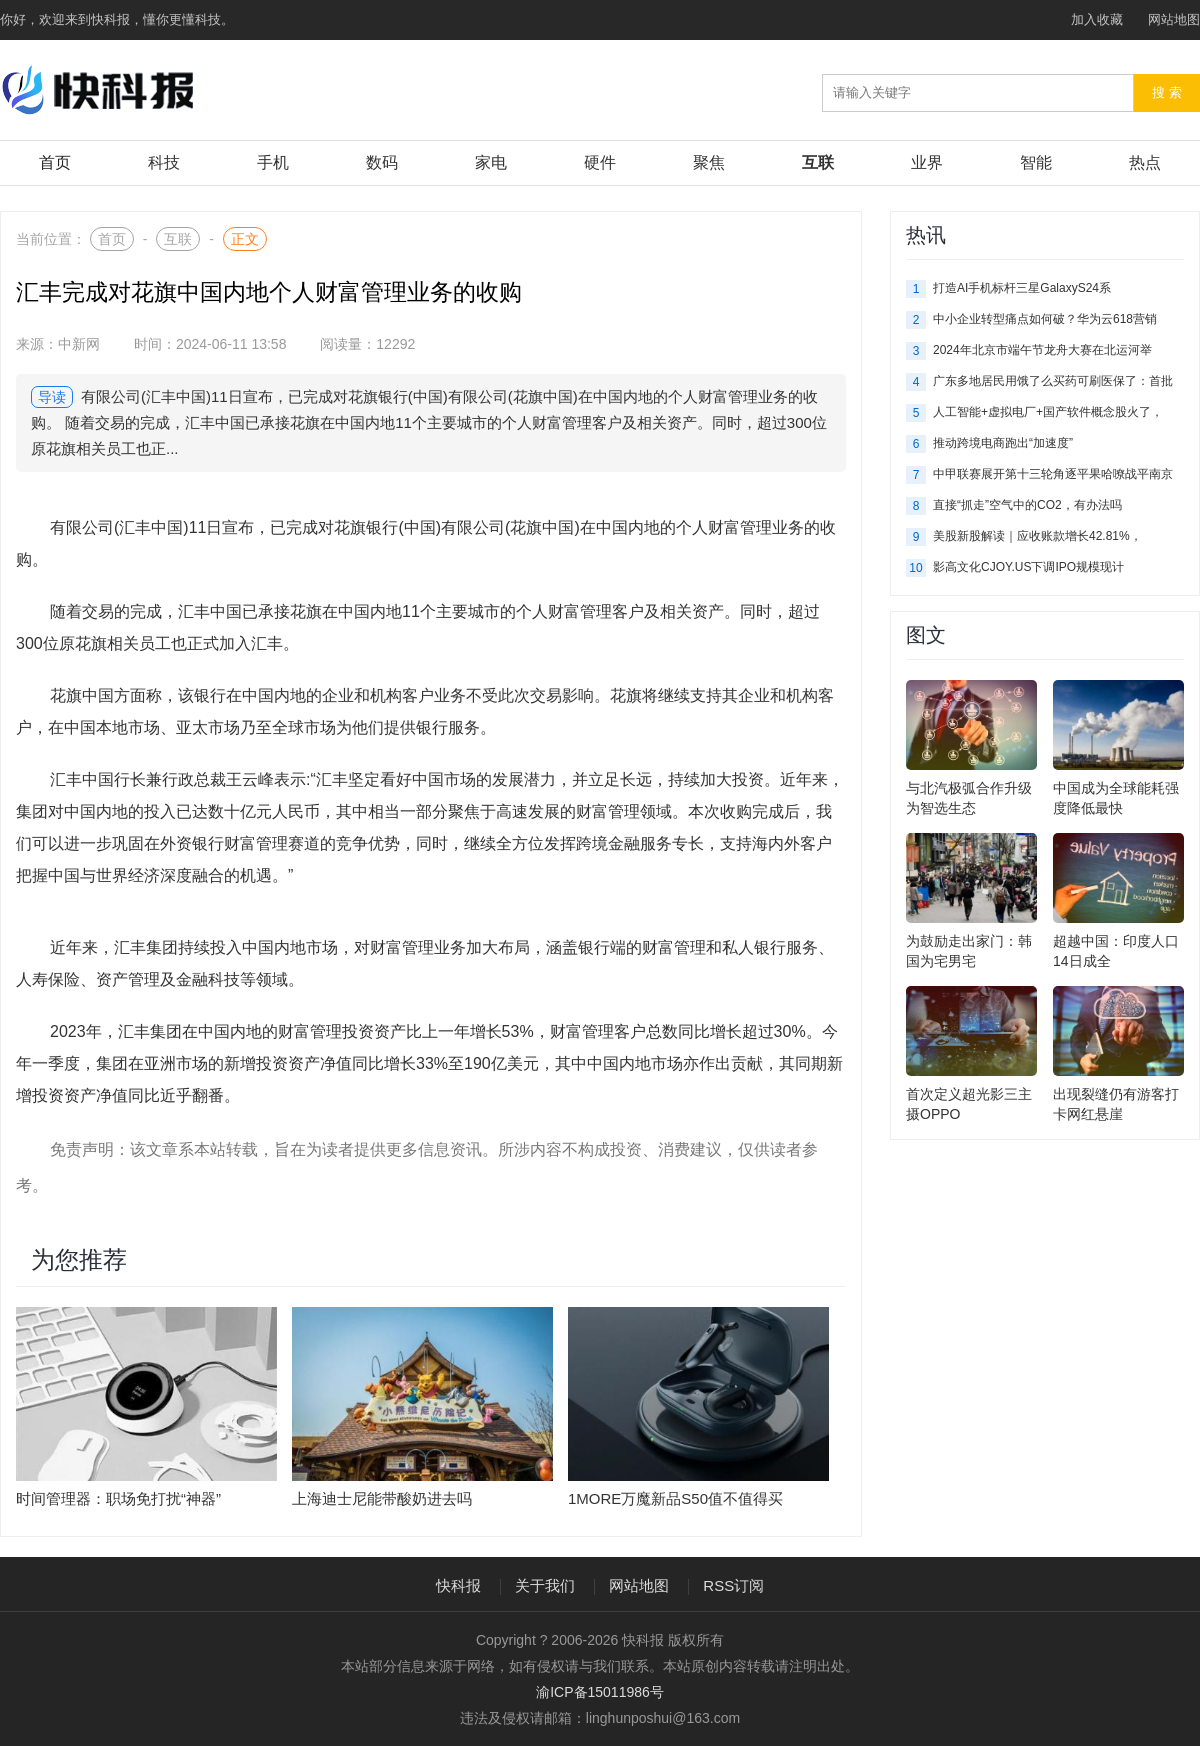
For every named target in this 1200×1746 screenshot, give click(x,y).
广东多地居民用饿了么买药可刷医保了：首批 (1053, 381)
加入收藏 (1097, 19)
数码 (382, 162)
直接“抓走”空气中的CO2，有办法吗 (1027, 505)
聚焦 (709, 162)
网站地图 (1174, 19)
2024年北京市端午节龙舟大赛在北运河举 (1042, 350)
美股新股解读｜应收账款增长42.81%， (1037, 536)
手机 (273, 162)
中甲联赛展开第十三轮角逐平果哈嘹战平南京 (1053, 474)
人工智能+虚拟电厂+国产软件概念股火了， (1048, 412)
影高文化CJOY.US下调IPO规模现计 (1028, 567)
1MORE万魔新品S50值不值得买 (675, 1498)
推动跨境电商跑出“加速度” (1003, 443)
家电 (491, 162)
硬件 (600, 162)
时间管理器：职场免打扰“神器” (118, 1498)
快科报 (458, 1585)
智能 (1036, 162)
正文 (245, 239)
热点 (1145, 162)
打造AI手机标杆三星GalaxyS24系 (1022, 288)
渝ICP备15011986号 (600, 1692)
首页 (55, 162)
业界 (927, 162)
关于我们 (545, 1585)
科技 (164, 162)
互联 (818, 162)
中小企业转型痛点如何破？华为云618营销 (1045, 319)
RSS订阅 (733, 1585)
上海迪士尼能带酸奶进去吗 (382, 1498)
